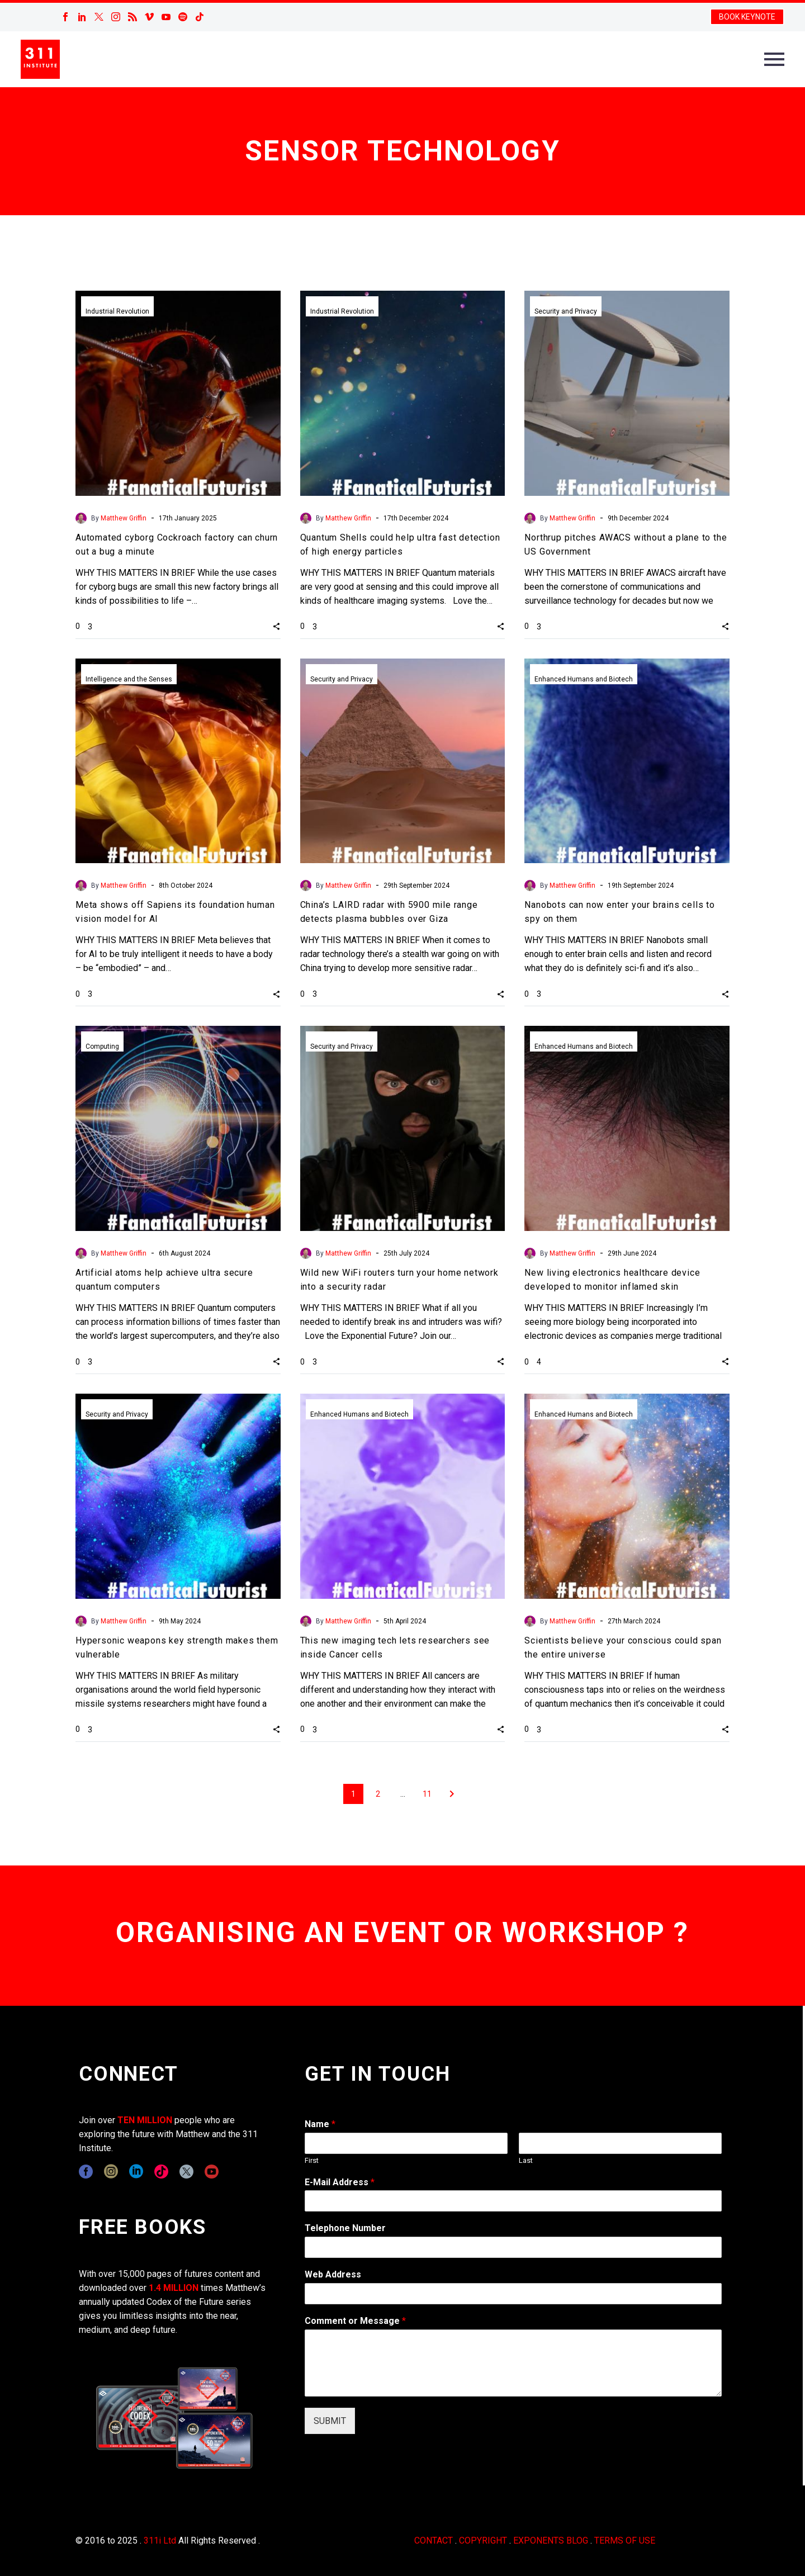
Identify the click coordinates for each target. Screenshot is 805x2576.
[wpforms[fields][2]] (513, 2363)
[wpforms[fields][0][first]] (406, 2143)
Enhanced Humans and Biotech (583, 679)
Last (526, 2160)
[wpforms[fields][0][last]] (620, 2143)
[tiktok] (161, 2172)
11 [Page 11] (427, 1793)
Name (320, 2124)
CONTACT (433, 2540)
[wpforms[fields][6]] (513, 2247)
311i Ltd (160, 2540)
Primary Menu (774, 59)
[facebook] (86, 2172)
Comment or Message (355, 2320)
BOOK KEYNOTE (747, 16)
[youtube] (212, 2172)
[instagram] (111, 2172)
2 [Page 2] (378, 1793)
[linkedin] (136, 2172)
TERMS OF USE (624, 2540)
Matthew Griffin (123, 518)
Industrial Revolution (117, 311)
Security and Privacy (565, 311)
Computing (102, 1046)
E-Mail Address (340, 2182)
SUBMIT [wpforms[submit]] (330, 2421)
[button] (276, 626)
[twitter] (186, 2172)
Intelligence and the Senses (129, 679)
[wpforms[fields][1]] (513, 2201)
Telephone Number (345, 2228)
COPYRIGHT (483, 2540)
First (312, 2160)
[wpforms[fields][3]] (513, 2293)
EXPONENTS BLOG (550, 2540)
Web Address (333, 2274)
